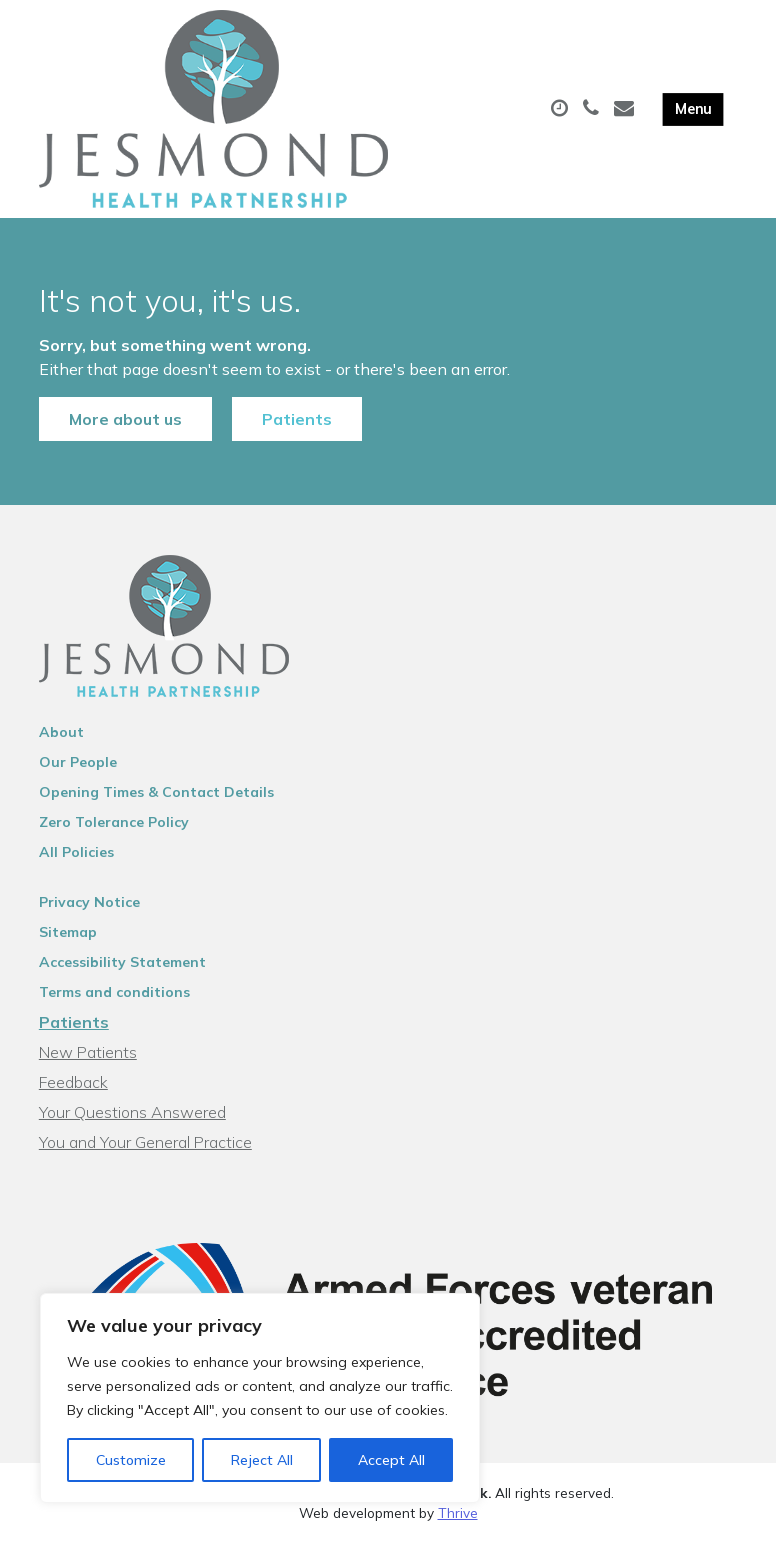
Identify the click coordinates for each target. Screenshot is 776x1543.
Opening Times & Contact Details (156, 792)
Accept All (391, 1460)
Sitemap (68, 932)
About (61, 732)
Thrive (458, 1512)
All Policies (76, 852)
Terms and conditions (114, 992)
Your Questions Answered (132, 1112)
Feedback (73, 1082)
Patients (297, 419)
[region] (260, 1398)
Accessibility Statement (122, 962)
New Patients (88, 1052)
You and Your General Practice (145, 1142)
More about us (125, 419)
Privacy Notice (89, 902)
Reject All (262, 1460)
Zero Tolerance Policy (114, 822)
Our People (78, 762)
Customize (131, 1460)
